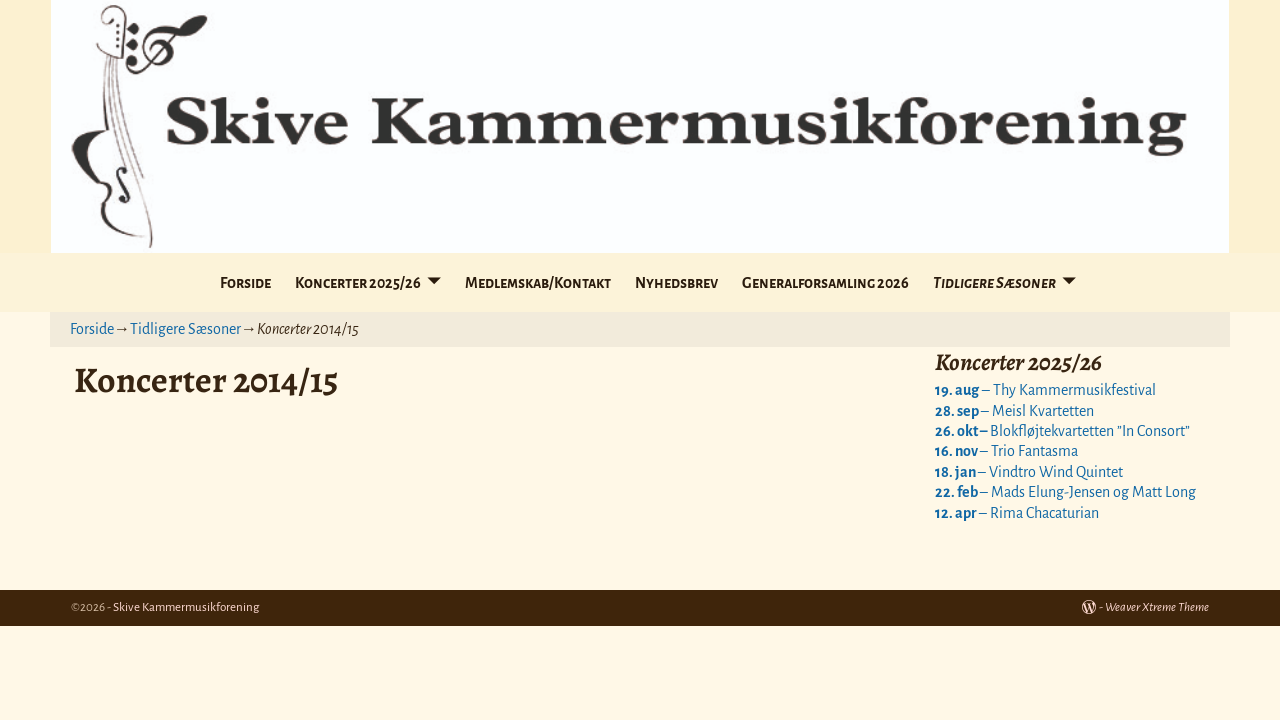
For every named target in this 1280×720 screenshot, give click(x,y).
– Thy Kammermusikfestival (1045, 390)
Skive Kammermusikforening (186, 607)
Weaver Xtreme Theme (1157, 607)
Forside (245, 283)
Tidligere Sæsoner (994, 283)
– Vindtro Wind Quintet (1029, 472)
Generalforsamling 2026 (825, 283)
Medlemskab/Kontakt (538, 283)
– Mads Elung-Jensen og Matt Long (1065, 492)
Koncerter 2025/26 (358, 283)
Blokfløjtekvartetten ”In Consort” (1062, 431)
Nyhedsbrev (676, 283)
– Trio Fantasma (1006, 451)
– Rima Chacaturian (1017, 513)
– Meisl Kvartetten (1014, 411)
